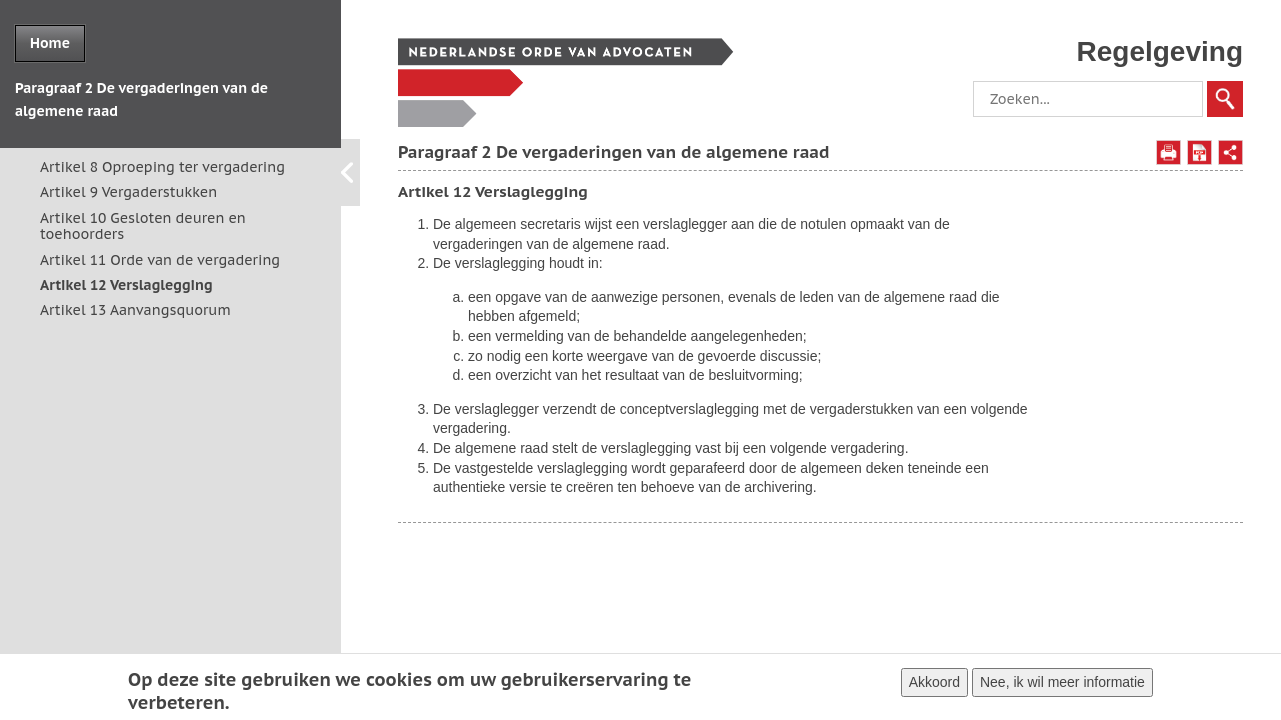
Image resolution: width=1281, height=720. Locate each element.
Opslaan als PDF (1199, 152)
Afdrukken (1168, 152)
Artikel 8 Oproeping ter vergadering (162, 167)
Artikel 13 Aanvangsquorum (135, 310)
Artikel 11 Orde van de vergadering (160, 260)
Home (50, 43)
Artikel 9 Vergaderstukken (128, 192)
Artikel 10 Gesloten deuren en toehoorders (143, 226)
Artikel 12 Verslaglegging (126, 285)
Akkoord (934, 685)
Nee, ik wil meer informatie (1062, 685)
